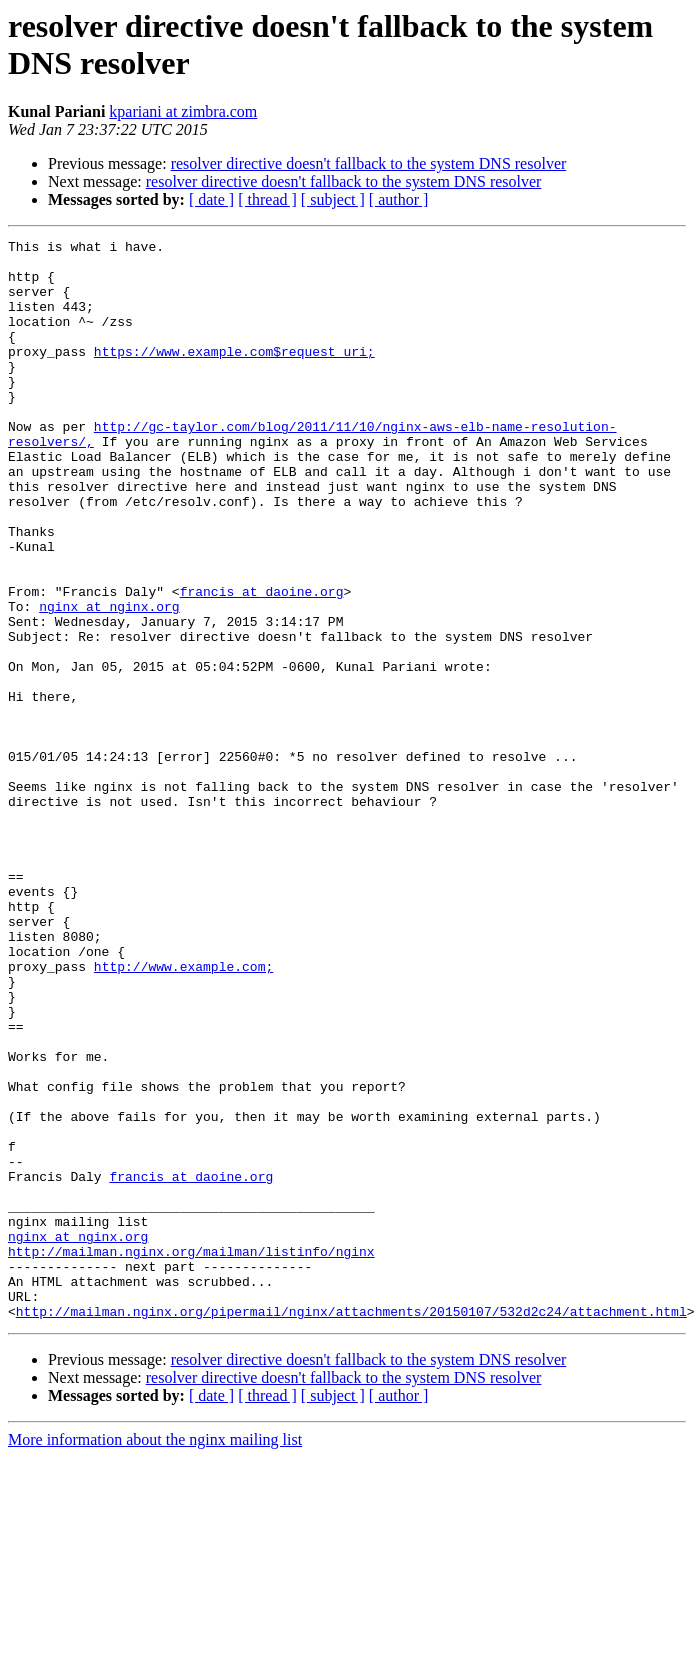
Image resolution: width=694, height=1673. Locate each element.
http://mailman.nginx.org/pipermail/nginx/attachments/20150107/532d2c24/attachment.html (351, 1527)
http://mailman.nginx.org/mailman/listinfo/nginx (191, 1455)
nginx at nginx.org (109, 681)
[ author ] (399, 199)
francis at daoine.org (262, 663)
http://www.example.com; (183, 1113)
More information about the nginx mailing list (155, 1655)
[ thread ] (267, 199)
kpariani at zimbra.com (183, 111)
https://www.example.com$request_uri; (234, 375)
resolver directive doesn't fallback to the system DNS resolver (369, 163)
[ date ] (211, 199)
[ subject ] (333, 199)
